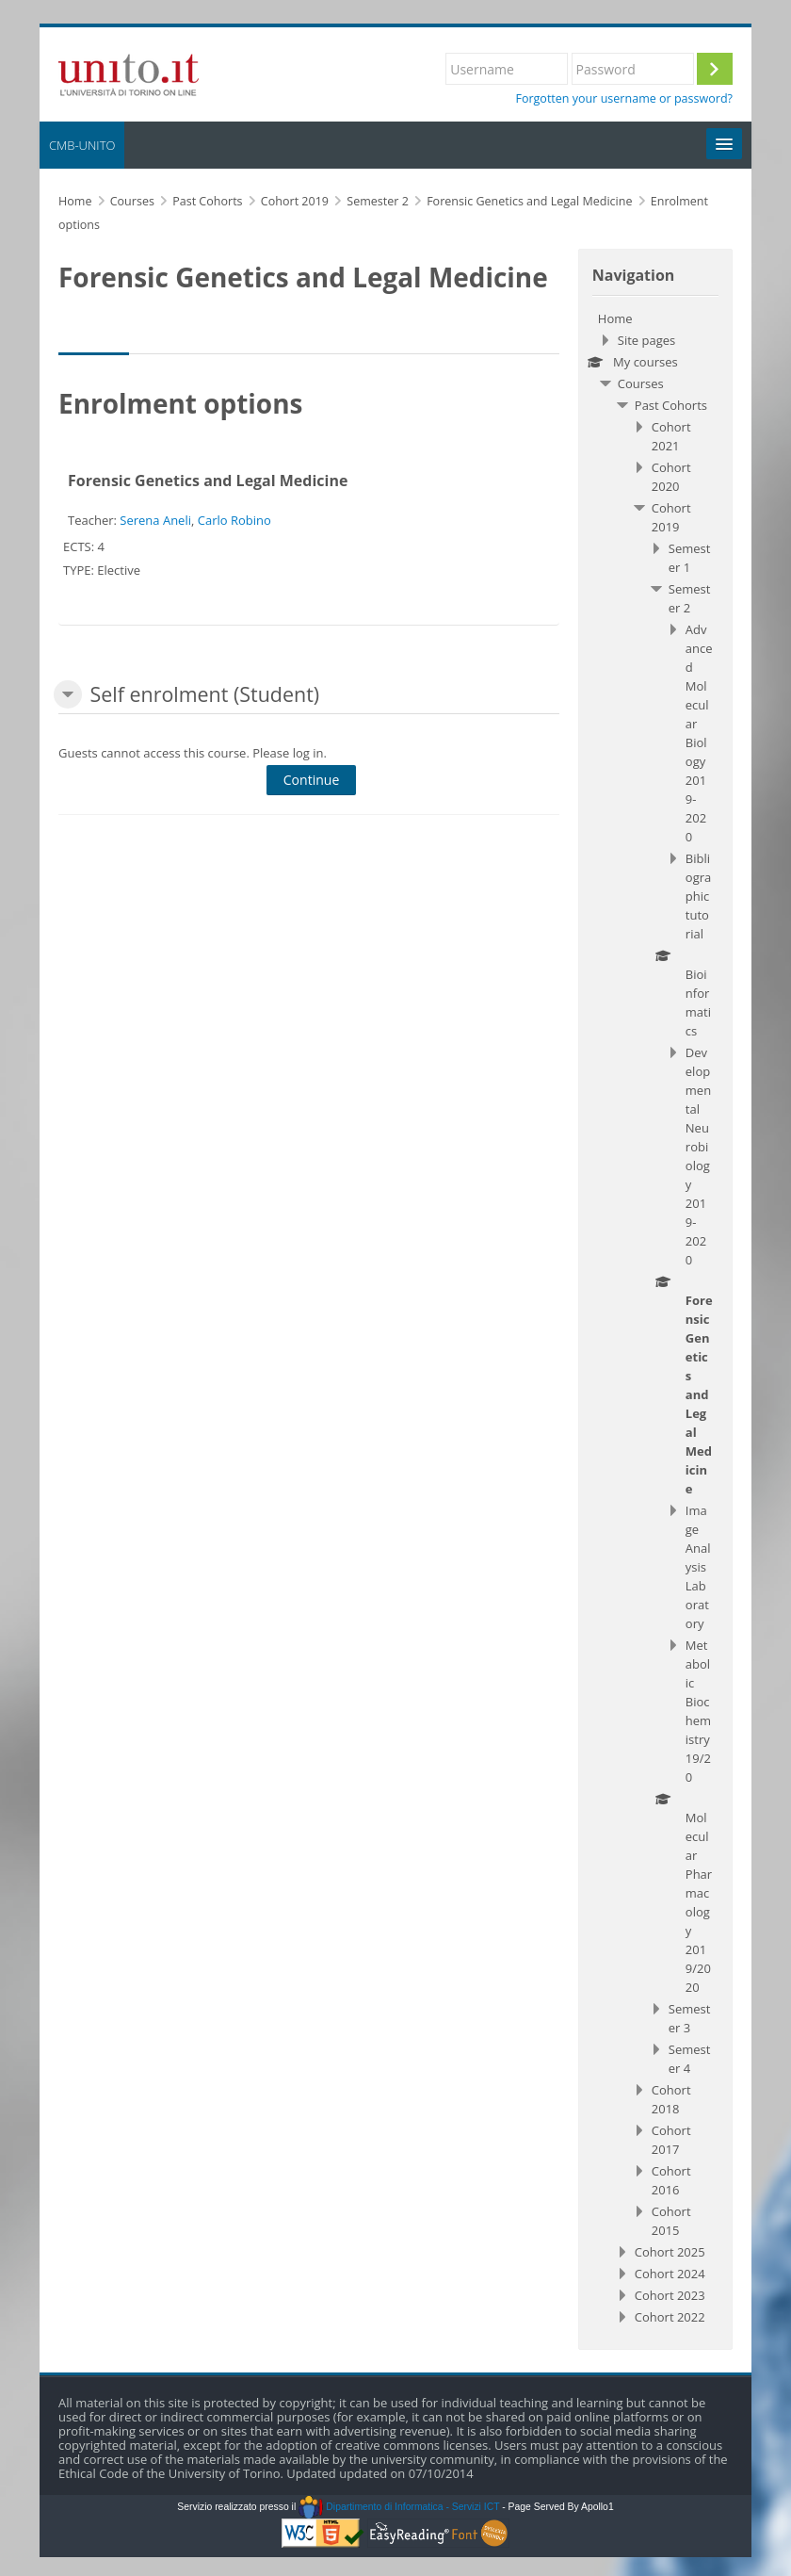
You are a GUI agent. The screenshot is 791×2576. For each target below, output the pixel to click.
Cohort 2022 (670, 2316)
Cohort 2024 (670, 2273)
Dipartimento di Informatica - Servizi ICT (399, 2507)
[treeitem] (655, 1317)
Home (615, 318)
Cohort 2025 (670, 2251)
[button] (68, 694)
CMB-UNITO (82, 145)
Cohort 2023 (670, 2295)
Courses (641, 383)
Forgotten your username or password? (624, 98)
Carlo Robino (234, 520)
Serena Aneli (155, 520)
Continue (311, 780)
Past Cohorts (671, 405)
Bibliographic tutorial (698, 896)
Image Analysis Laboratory (698, 1567)
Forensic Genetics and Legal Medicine (207, 480)
